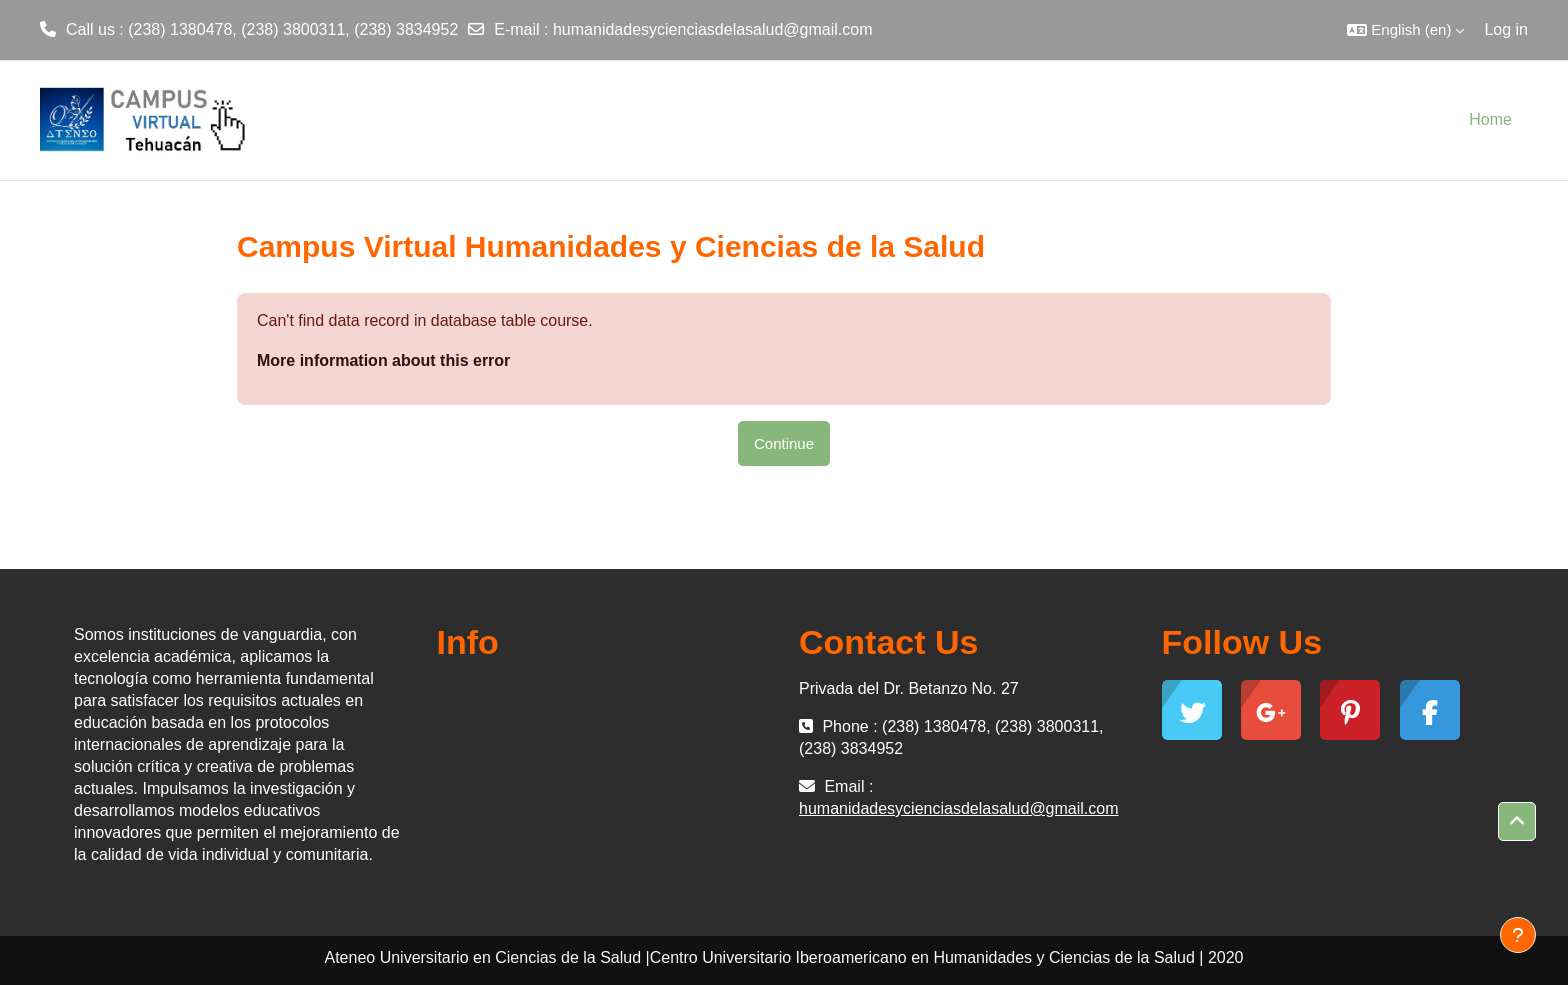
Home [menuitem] (1490, 119)
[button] (1405, 30)
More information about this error (383, 360)
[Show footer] (1518, 935)
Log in (1506, 29)
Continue (784, 443)
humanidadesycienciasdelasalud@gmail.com (713, 29)
